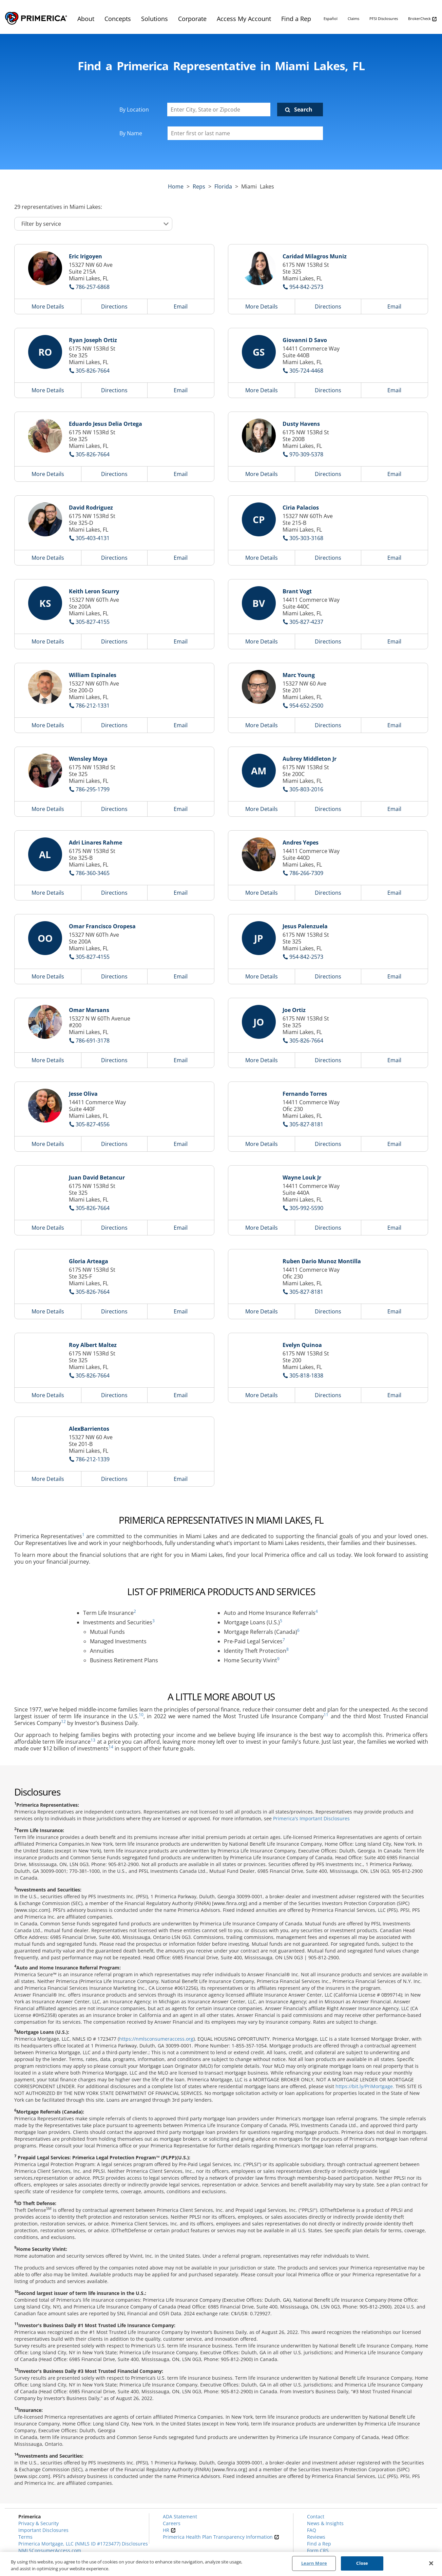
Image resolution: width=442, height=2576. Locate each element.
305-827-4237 (306, 622)
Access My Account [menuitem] (244, 19)
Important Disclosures (43, 2530)
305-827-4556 (93, 1124)
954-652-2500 (306, 705)
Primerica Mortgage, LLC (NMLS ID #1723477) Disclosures (83, 2543)
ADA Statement (180, 2516)
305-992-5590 (306, 1208)
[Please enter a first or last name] (245, 133)
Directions (114, 306)
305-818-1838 (306, 1375)
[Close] (431, 2563)
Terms (25, 2537)
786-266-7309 (306, 873)
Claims (353, 18)
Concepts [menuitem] (117, 19)
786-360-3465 (93, 873)
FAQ (311, 2530)
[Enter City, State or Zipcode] (218, 109)
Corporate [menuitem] (192, 19)
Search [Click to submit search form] (303, 109)
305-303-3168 (306, 538)
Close (362, 2563)
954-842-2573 (306, 287)
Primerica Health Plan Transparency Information (221, 2537)
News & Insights (325, 2523)
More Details (48, 306)
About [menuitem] (85, 19)
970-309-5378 (306, 454)
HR (169, 2530)
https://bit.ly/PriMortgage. (364, 2086)
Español (331, 18)
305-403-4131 (93, 538)
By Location (134, 109)
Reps (199, 186)
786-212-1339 (93, 1459)
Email (181, 306)
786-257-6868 (93, 287)
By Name (130, 133)
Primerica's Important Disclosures (311, 1818)
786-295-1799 (93, 789)
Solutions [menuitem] (154, 19)
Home (176, 186)
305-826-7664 (93, 370)
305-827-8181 (306, 1124)
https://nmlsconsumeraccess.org (156, 2039)
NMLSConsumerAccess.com (49, 2550)
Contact (315, 2516)
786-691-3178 (93, 1040)
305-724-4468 (306, 370)
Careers (171, 2523)
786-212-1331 (93, 705)
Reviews (316, 2537)
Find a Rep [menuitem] (296, 19)
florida (223, 186)
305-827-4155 (93, 622)
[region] (221, 2564)
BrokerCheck (422, 19)
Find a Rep (319, 2543)
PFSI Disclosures (383, 18)
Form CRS (318, 2550)
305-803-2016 (306, 789)
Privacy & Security (38, 2523)
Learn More (314, 2563)
